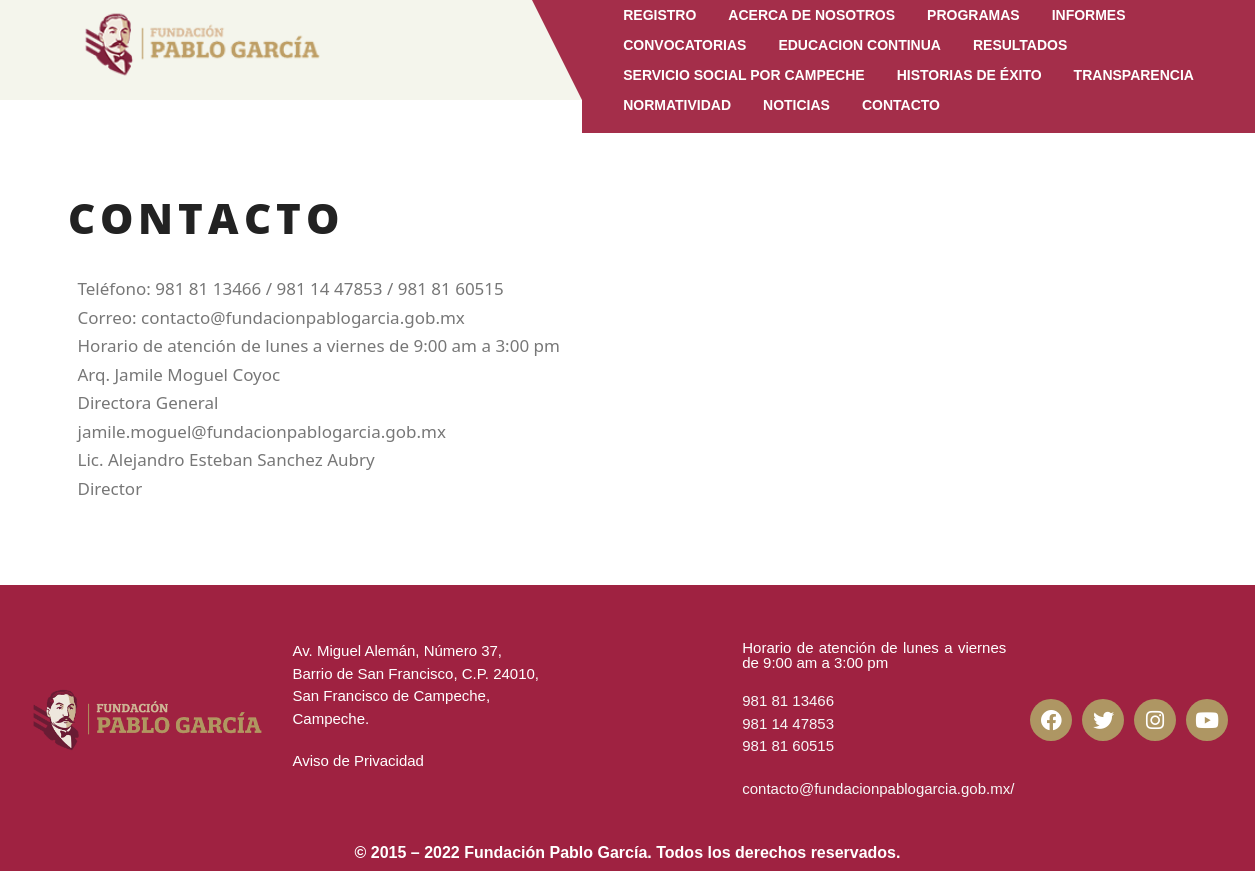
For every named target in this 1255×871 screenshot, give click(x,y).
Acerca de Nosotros (811, 15)
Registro (659, 15)
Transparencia (1134, 75)
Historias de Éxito (969, 75)
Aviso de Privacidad (357, 760)
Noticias (796, 105)
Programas (973, 15)
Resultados (1020, 45)
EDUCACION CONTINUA (859, 45)
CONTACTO (901, 105)
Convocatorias (684, 45)
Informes (1089, 15)
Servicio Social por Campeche (743, 75)
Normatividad (677, 105)
